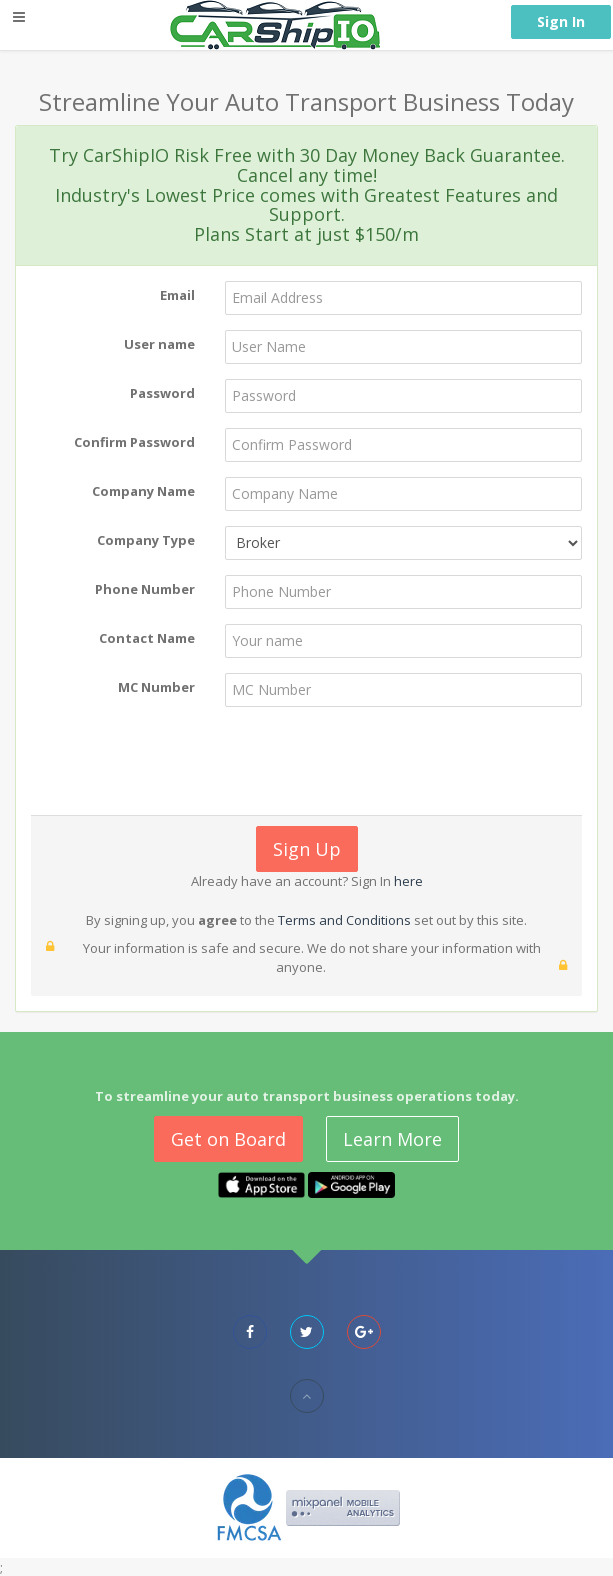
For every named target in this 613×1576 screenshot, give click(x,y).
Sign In (561, 21)
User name (159, 344)
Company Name (143, 491)
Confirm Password (134, 442)
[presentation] (328, 761)
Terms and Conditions (344, 920)
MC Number (156, 687)
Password (162, 393)
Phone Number (145, 589)
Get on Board (228, 1139)
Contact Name (147, 638)
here (407, 881)
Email (177, 295)
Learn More (392, 1139)
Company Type (146, 540)
